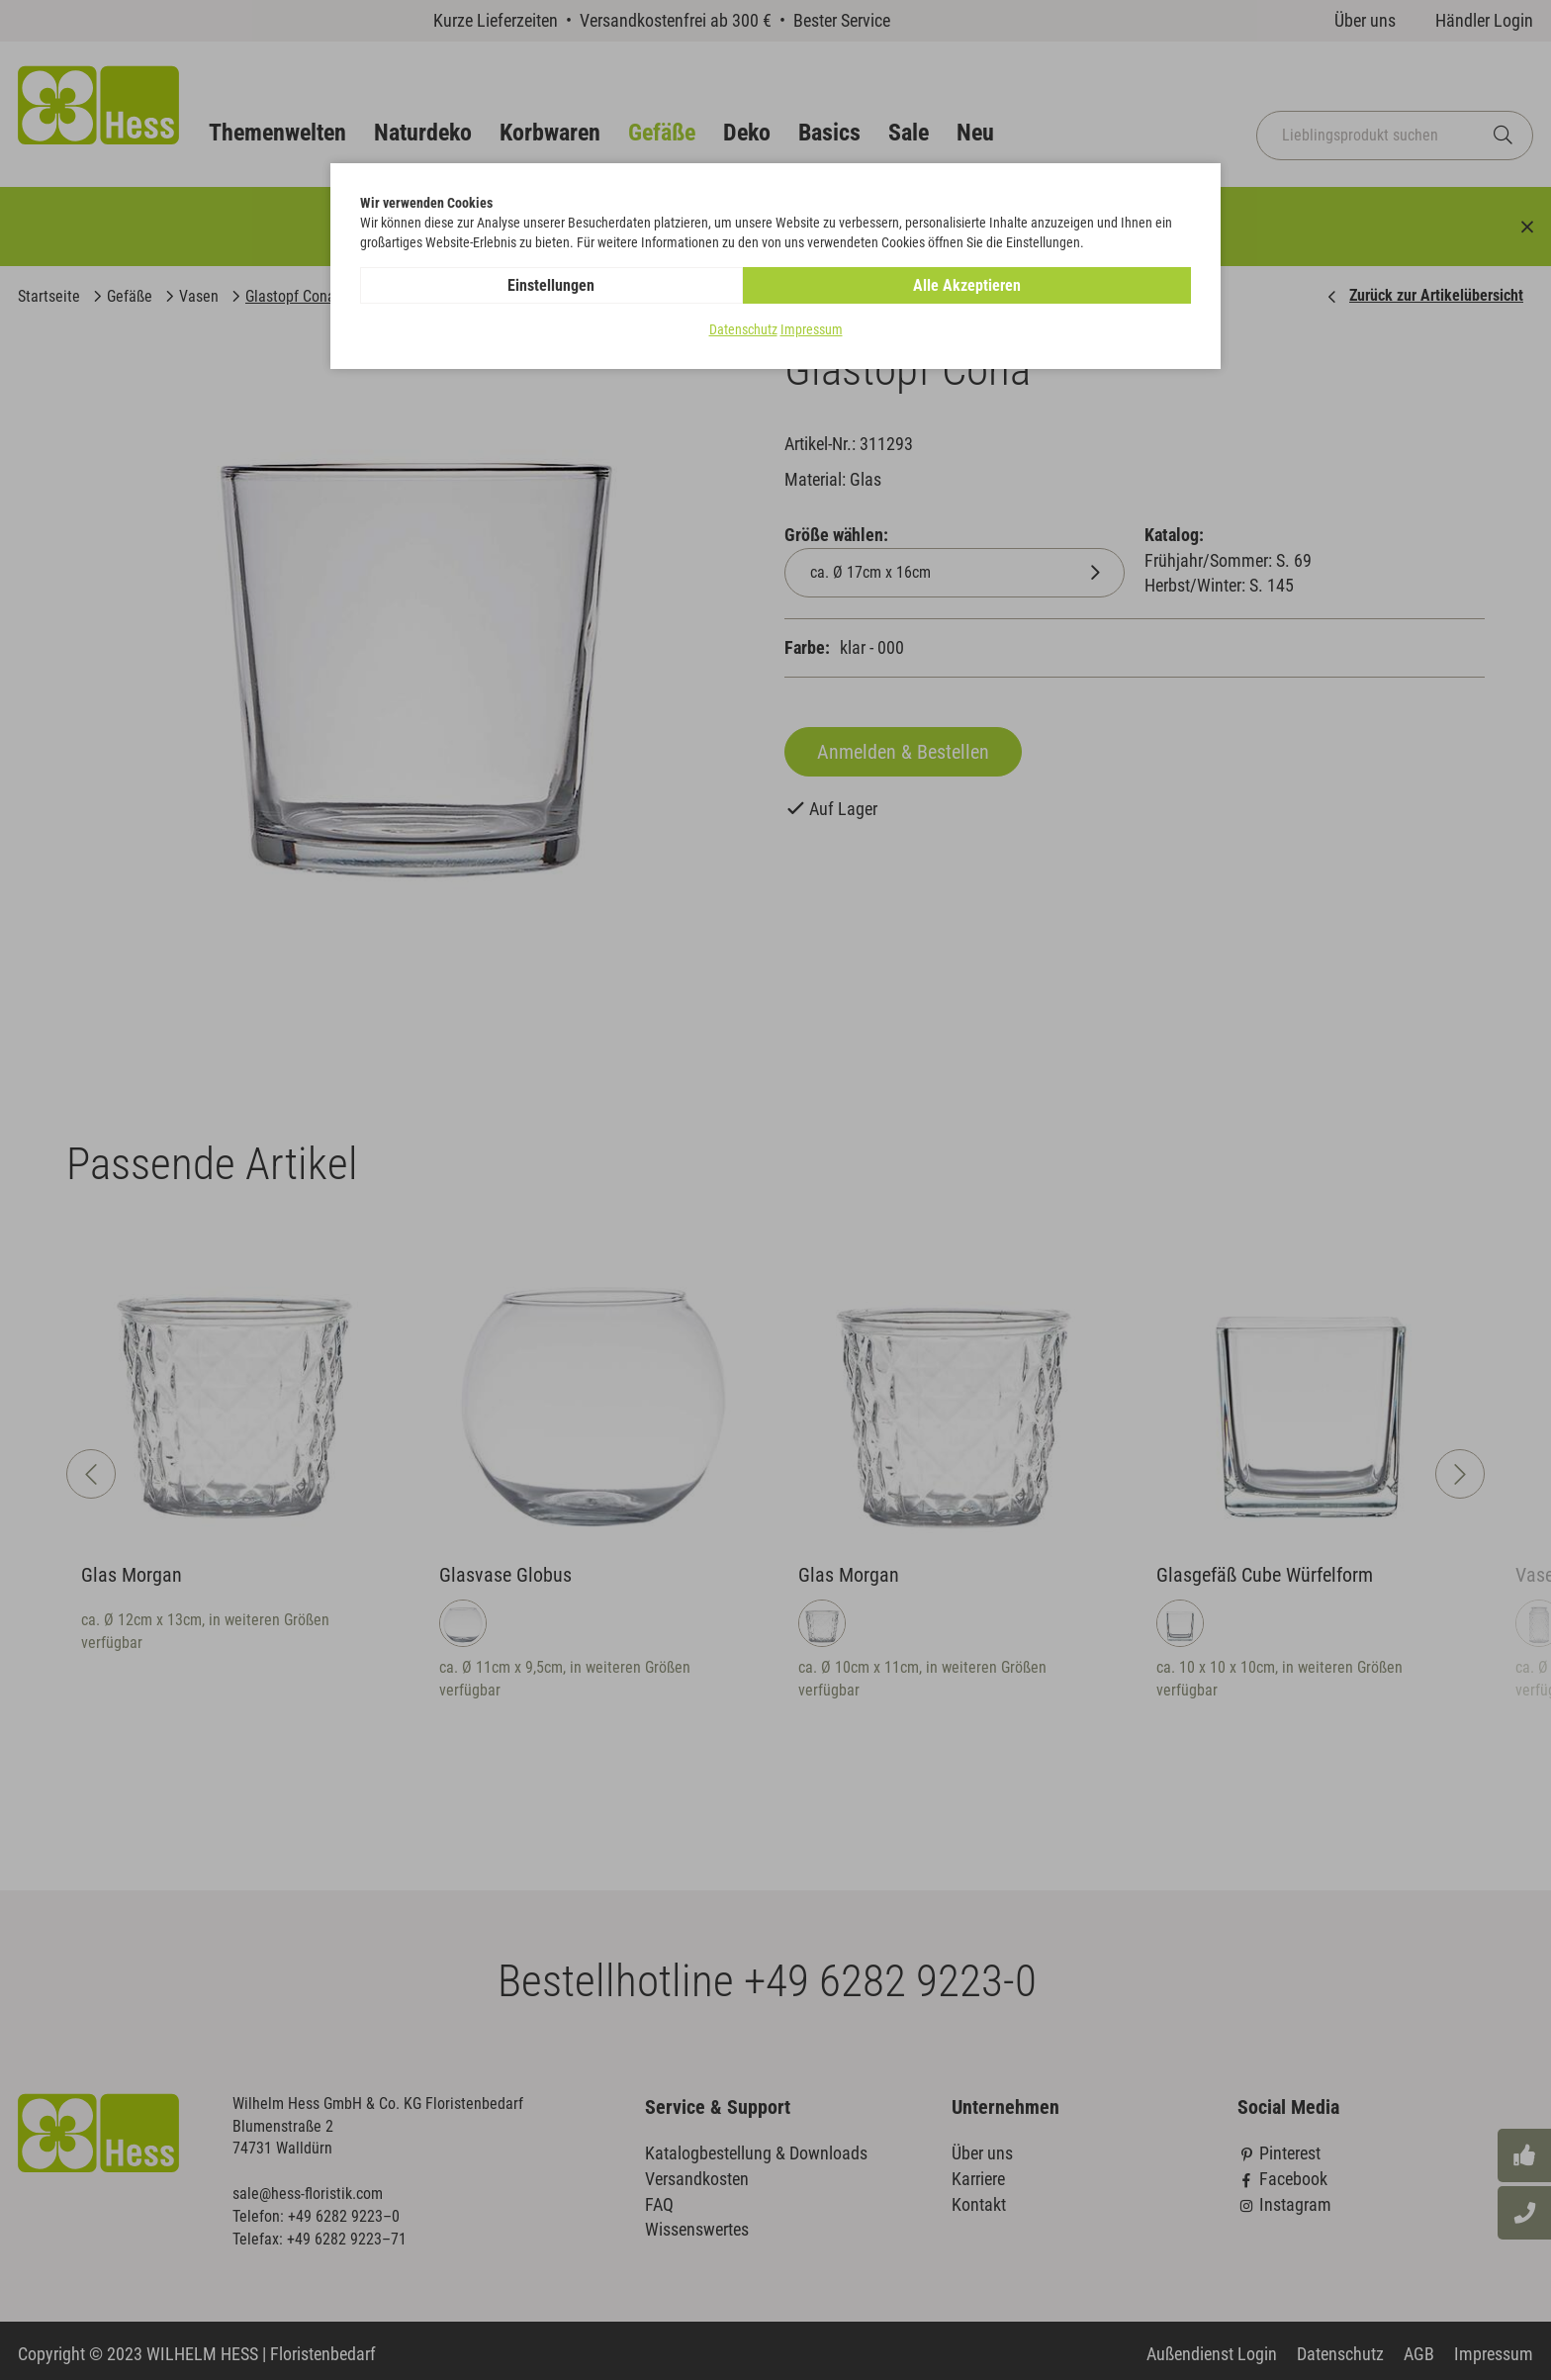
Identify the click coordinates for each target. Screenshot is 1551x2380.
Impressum (811, 330)
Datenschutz (743, 330)
